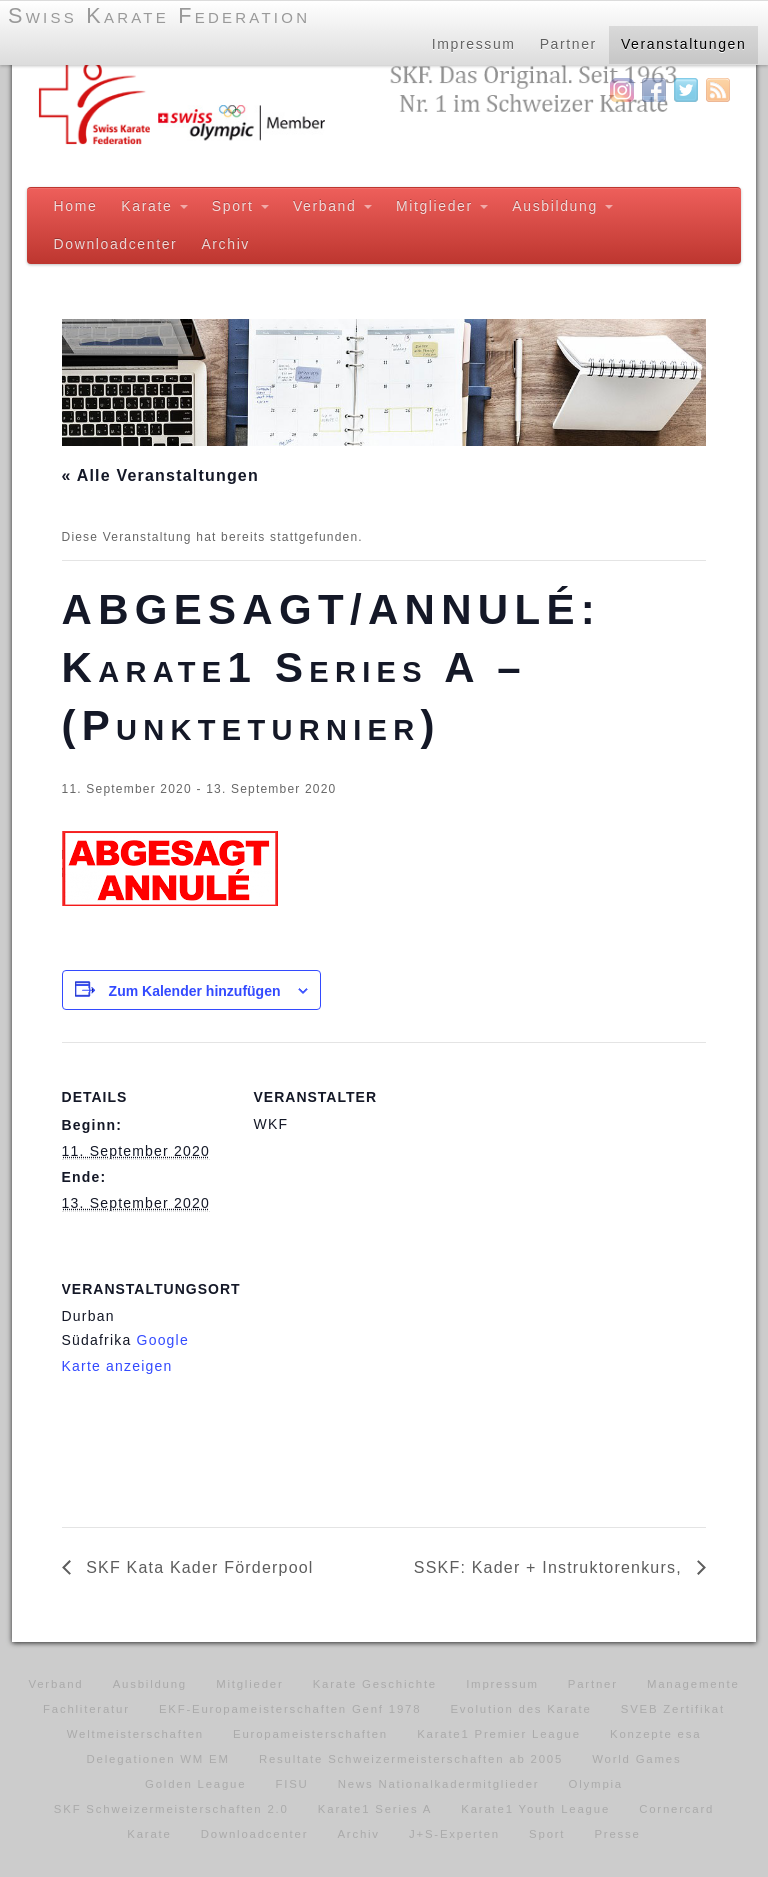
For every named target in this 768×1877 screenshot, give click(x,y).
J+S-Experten (454, 1834)
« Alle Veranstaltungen (160, 475)
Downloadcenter (116, 244)
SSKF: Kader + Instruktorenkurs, (551, 1567)
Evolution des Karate (520, 1709)
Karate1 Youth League (535, 1809)
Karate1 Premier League (499, 1734)
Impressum (473, 44)
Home (76, 206)
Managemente (693, 1684)
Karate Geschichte (375, 1684)
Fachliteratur (86, 1709)
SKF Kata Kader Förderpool (197, 1567)
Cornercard (676, 1809)
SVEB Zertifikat (673, 1709)
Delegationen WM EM (158, 1759)
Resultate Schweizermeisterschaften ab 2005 (411, 1759)
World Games (636, 1759)
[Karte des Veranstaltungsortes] (359, 1371)
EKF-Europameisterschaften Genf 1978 (290, 1709)
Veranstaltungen (684, 44)
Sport (240, 206)
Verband (332, 206)
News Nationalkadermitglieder (439, 1784)
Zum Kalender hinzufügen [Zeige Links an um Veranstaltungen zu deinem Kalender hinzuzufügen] (195, 991)
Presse (617, 1834)
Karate (154, 206)
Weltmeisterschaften (135, 1734)
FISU (291, 1784)
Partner (567, 44)
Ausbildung (562, 206)
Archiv (225, 244)
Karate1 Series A (375, 1809)
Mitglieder (442, 206)
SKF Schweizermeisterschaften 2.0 (171, 1809)
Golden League (195, 1784)
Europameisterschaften (310, 1734)
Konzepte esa (655, 1734)
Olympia (596, 1784)
